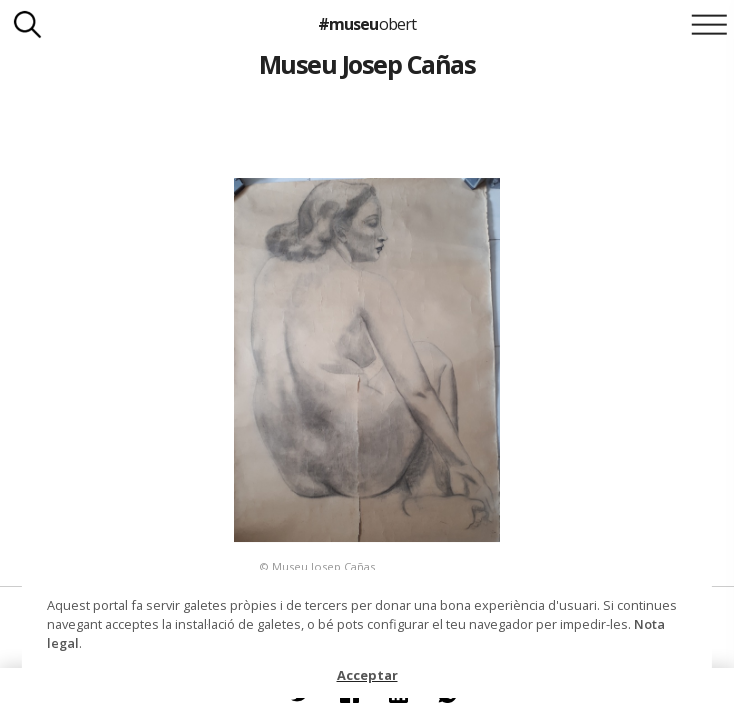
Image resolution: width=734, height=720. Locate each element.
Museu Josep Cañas (367, 64)
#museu (366, 24)
